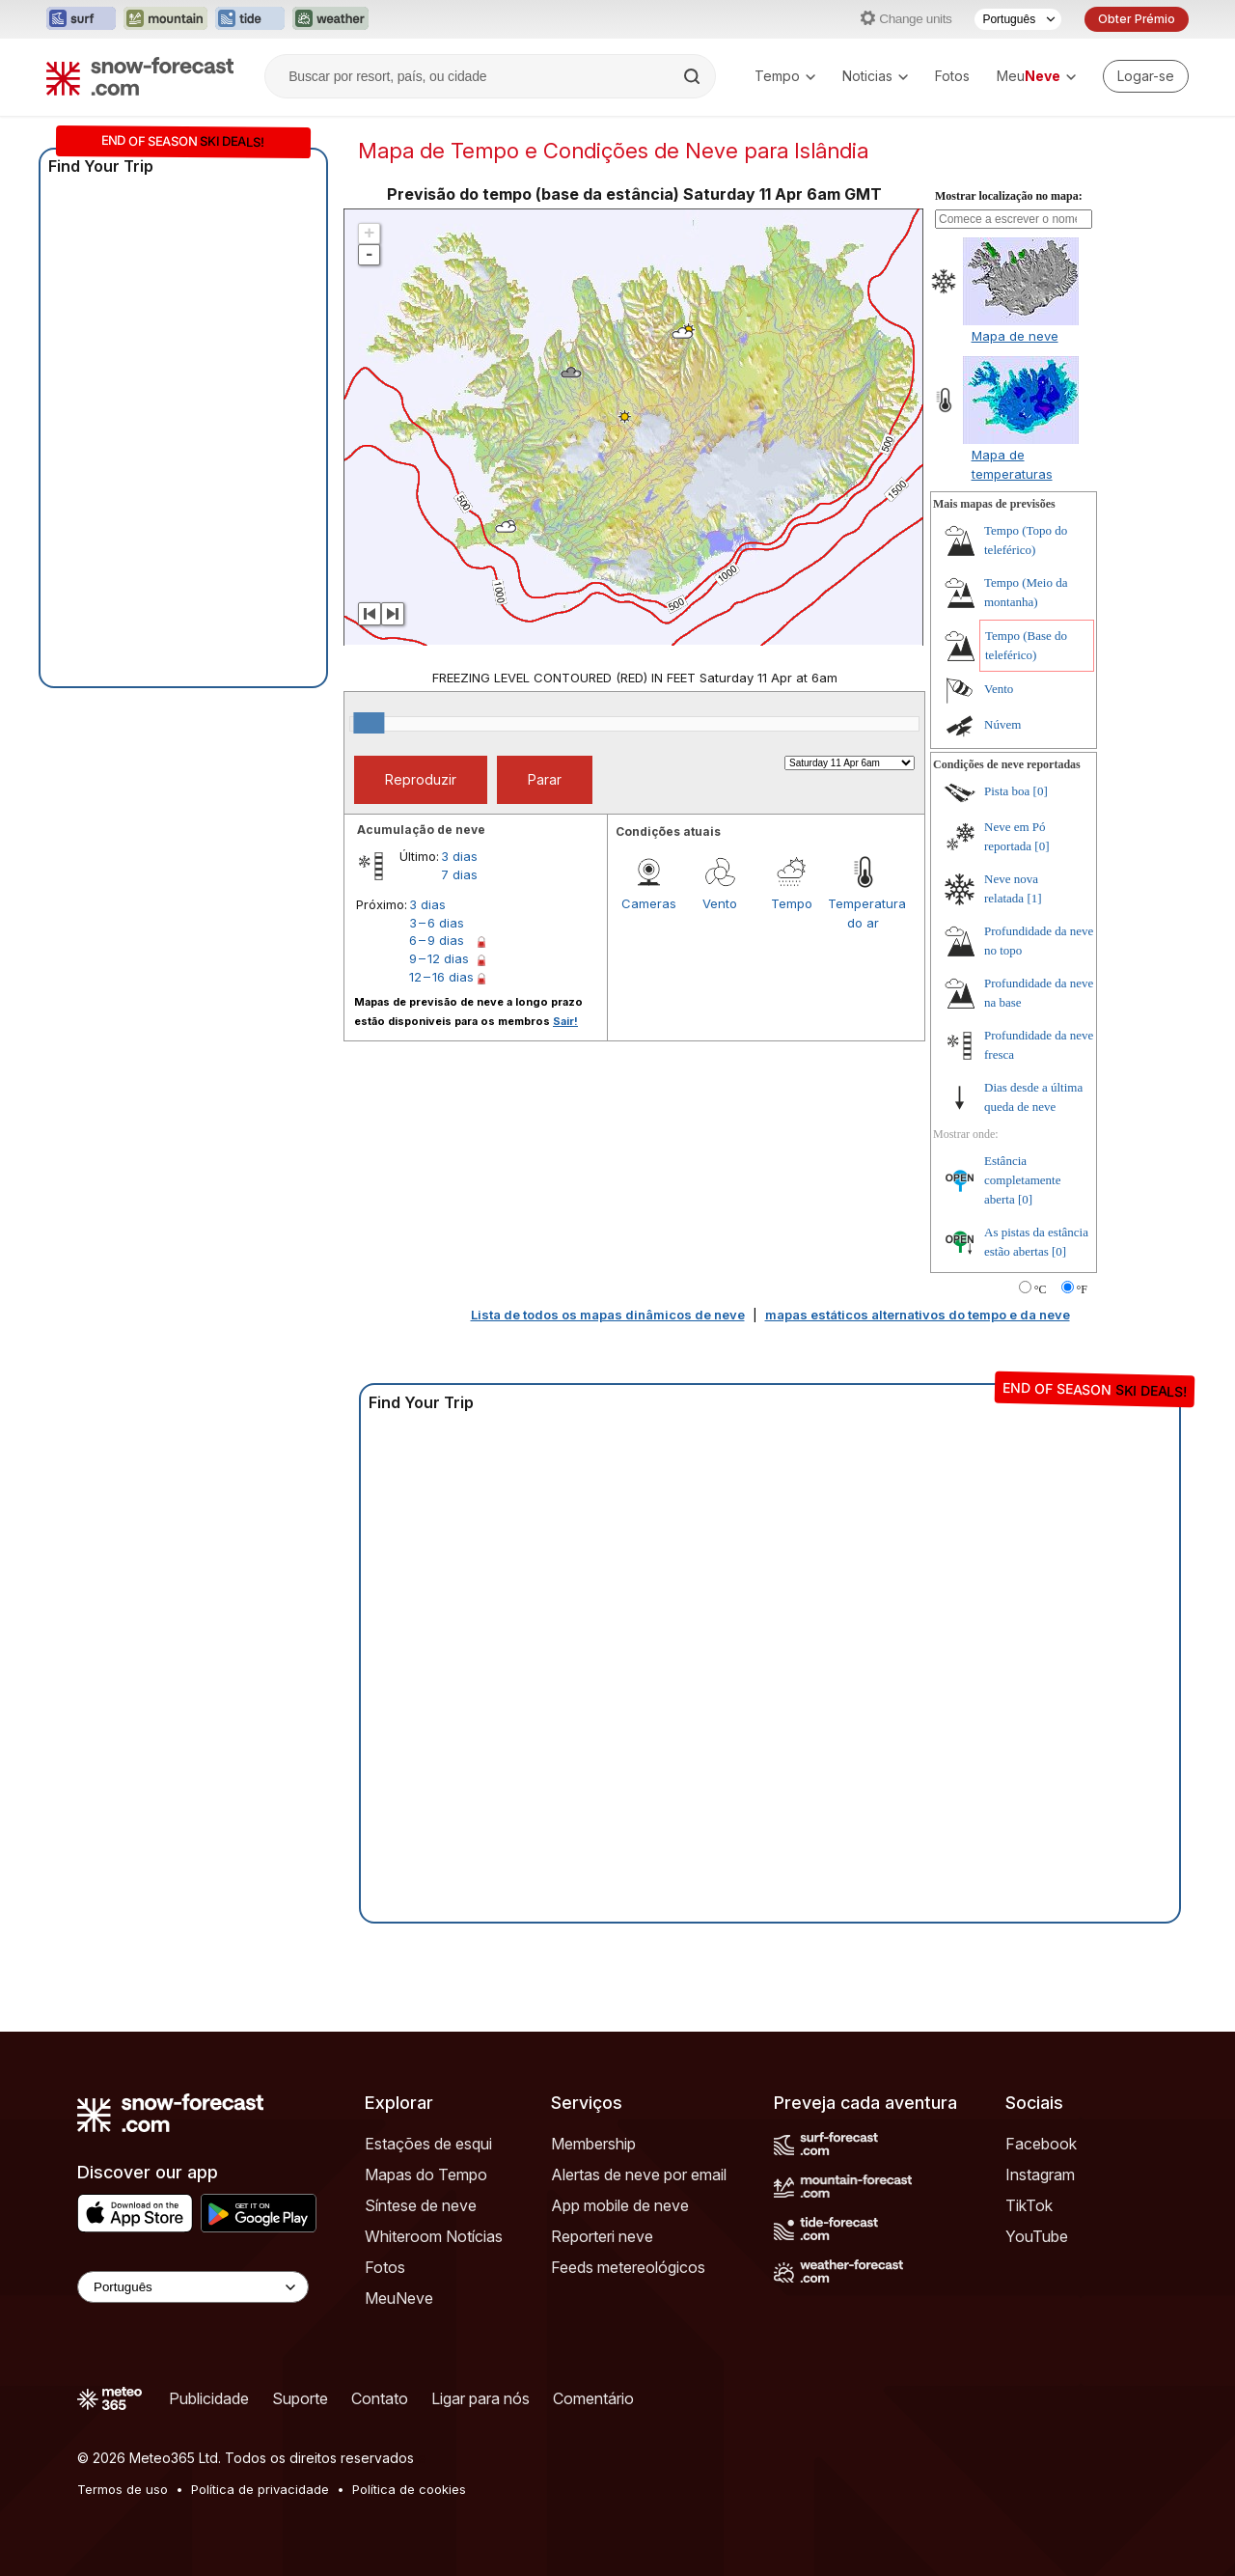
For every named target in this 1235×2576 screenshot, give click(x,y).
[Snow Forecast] (139, 76)
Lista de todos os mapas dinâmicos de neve (608, 1314)
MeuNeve (399, 2298)
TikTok (1029, 2205)
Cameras (648, 903)
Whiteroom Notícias (434, 2236)
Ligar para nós (480, 2398)
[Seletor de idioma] (1017, 19)
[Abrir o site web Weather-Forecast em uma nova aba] (330, 19)
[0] (1040, 791)
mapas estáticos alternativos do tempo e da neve (917, 1314)
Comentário (593, 2398)
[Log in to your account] (1146, 76)
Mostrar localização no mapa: (1009, 196)
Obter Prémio (1136, 19)
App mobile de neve (620, 2205)
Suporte (300, 2398)
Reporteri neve (602, 2236)
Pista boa (1006, 791)
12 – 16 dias (441, 976)
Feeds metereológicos (628, 2267)
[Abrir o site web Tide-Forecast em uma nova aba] (250, 19)
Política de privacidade (260, 2489)
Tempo (785, 76)
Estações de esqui (428, 2143)
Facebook (1041, 2143)
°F (1082, 1289)
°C (1040, 1289)
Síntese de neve (421, 2205)
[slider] (368, 723)
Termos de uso (122, 2489)
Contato (379, 2398)
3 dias (459, 856)
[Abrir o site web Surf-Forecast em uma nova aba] (81, 19)
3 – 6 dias (436, 922)
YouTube (1036, 2236)
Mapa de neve (1015, 336)
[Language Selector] (193, 2287)
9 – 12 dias (439, 958)
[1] (1034, 898)
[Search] (693, 76)
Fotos (952, 76)
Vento (719, 903)
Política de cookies (409, 2489)
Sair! (565, 1021)
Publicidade (209, 2398)
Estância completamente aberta (1022, 1179)
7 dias (459, 874)
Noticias (875, 76)
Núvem (1002, 724)
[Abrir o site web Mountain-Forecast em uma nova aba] (165, 19)
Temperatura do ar (863, 913)
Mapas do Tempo (426, 2174)
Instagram (1040, 2174)
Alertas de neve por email (639, 2174)
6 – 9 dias (436, 940)
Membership (593, 2143)
